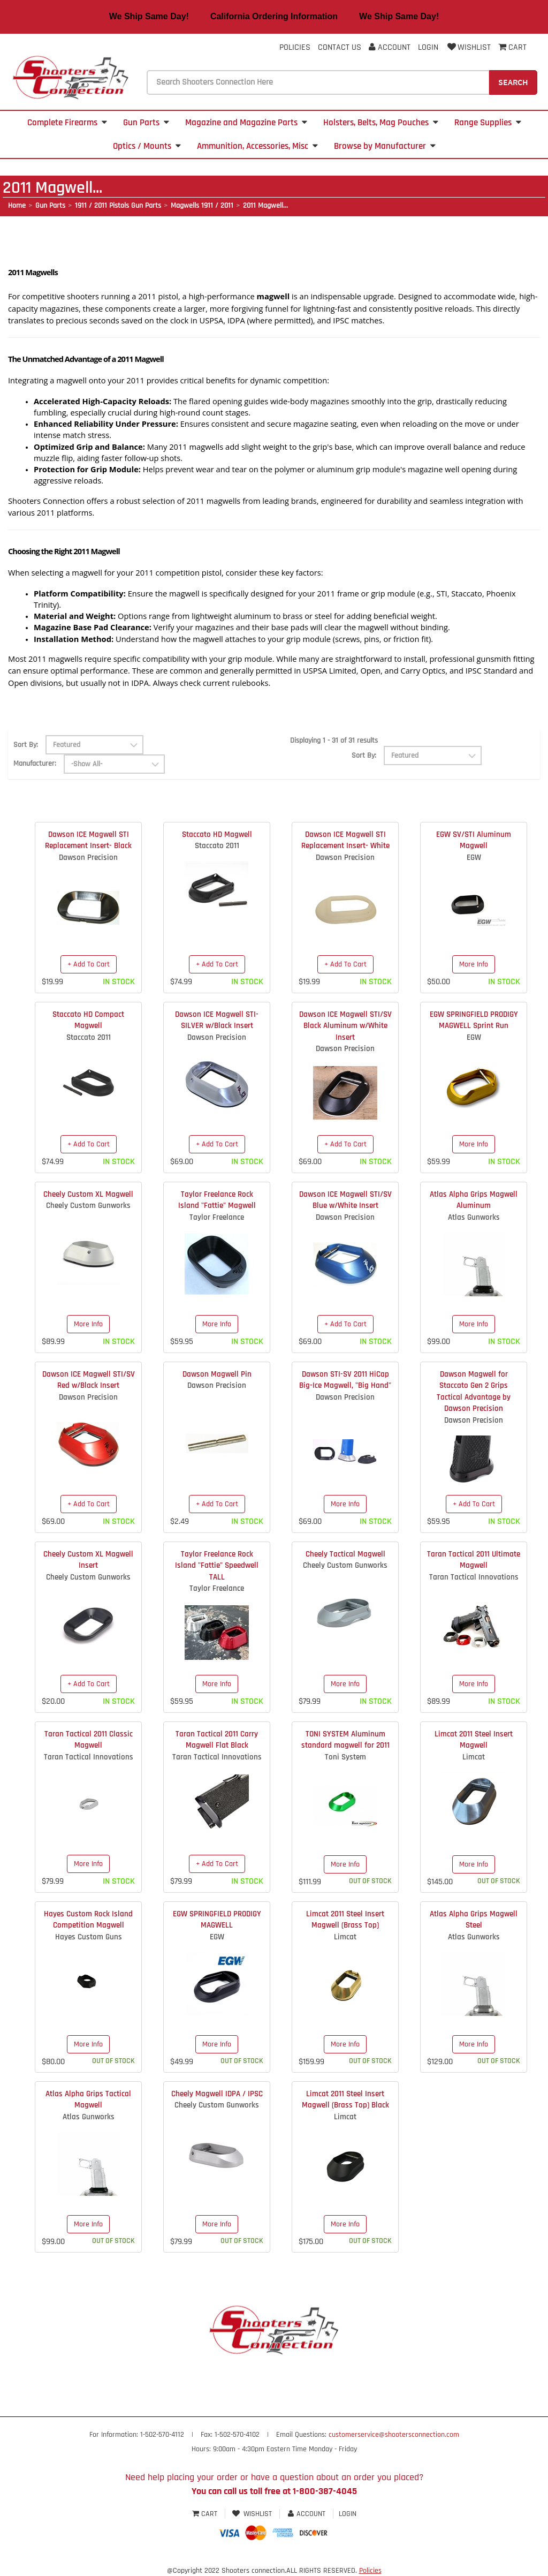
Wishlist (468, 47)
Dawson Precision (88, 857)
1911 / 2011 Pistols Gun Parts (118, 205)
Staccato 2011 (217, 846)
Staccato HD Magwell (217, 834)
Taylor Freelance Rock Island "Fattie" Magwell (217, 1200)
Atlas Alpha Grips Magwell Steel (473, 1919)
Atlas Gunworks (474, 1217)
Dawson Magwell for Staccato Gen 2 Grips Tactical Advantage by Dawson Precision (474, 1391)
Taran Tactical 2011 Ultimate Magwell (473, 1559)
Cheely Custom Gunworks (88, 1205)
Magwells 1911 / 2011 (202, 205)
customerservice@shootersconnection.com (394, 2434)
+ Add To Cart (88, 964)
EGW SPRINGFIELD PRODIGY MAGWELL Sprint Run (474, 1020)
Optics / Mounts (147, 146)
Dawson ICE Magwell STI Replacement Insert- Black (88, 840)
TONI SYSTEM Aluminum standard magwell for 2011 (345, 1739)
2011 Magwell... (265, 205)
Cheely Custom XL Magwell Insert (88, 1559)
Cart (205, 2514)
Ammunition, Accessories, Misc (257, 146)
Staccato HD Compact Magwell (88, 1020)
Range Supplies (487, 123)
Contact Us (339, 47)
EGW (474, 857)
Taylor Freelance (216, 1217)
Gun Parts (146, 123)
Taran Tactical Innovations (474, 1577)
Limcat (473, 1757)
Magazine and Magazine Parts (246, 123)
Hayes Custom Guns (88, 1937)
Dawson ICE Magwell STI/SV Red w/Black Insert (88, 1380)
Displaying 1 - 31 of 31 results (334, 740)
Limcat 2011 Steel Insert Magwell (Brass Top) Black (345, 2099)
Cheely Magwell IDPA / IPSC (217, 2094)
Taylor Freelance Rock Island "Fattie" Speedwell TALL (216, 1565)
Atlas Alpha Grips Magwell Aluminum (473, 1200)
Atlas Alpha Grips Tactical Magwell (88, 2099)
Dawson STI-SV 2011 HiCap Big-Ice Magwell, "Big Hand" (345, 1380)
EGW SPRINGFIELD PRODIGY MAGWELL (217, 1919)
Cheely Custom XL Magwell (88, 1194)
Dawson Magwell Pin (217, 1374)
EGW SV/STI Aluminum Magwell (473, 840)
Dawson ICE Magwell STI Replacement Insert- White (345, 840)
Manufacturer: (34, 763)
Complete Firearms (67, 123)
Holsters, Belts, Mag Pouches (380, 123)
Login (428, 47)
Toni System (345, 1757)
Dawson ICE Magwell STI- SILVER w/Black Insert (216, 1020)
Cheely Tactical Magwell (345, 1554)
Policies (294, 47)
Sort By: (25, 745)
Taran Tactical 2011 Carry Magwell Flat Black (217, 1739)
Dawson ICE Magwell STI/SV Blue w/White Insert (345, 1200)
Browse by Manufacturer (385, 146)
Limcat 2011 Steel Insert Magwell (474, 1739)
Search (513, 82)
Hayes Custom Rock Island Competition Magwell (88, 1919)
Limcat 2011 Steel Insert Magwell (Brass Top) (345, 1919)
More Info (473, 964)
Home (17, 205)
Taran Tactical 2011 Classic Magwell (88, 1739)
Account (389, 47)
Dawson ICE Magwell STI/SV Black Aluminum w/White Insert (345, 1026)
